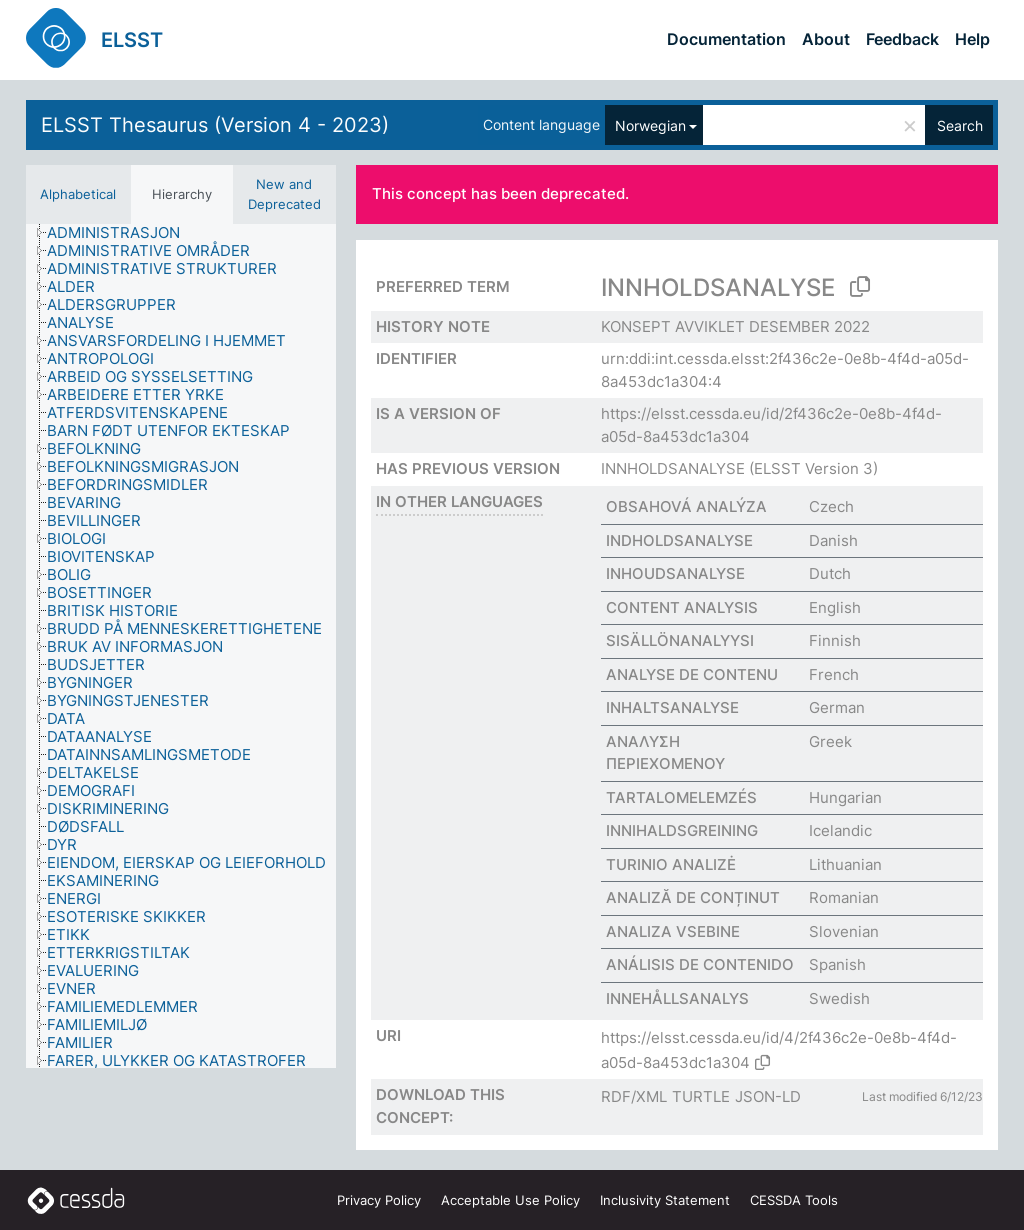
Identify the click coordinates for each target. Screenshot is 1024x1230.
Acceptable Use (510, 1200)
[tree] (181, 646)
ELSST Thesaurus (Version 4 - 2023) (215, 125)
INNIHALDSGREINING (682, 830)
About (826, 39)
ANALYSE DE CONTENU (692, 674)
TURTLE (701, 1096)
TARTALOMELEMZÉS (681, 797)
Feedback (902, 39)
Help (972, 39)
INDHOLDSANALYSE (679, 540)
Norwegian (650, 125)
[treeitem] (122, 233)
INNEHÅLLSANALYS (677, 998)
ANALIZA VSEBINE (673, 931)
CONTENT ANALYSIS (682, 607)
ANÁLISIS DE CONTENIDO (700, 964)
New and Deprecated (284, 194)
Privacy (379, 1200)
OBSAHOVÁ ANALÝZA (686, 506)
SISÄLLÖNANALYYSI (680, 640)
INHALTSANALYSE (672, 707)
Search (960, 125)
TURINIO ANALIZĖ (671, 864)
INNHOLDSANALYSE (673, 468)
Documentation (726, 39)
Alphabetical (78, 194)
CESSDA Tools (794, 1200)
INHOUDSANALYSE (675, 573)
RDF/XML (634, 1096)
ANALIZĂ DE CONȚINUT (693, 897)
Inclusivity (665, 1200)
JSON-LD (768, 1096)
